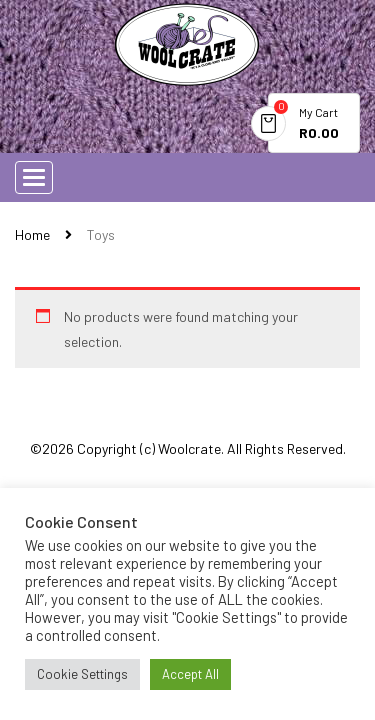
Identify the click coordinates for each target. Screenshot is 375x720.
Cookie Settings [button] (82, 674)
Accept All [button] (190, 674)
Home (32, 234)
